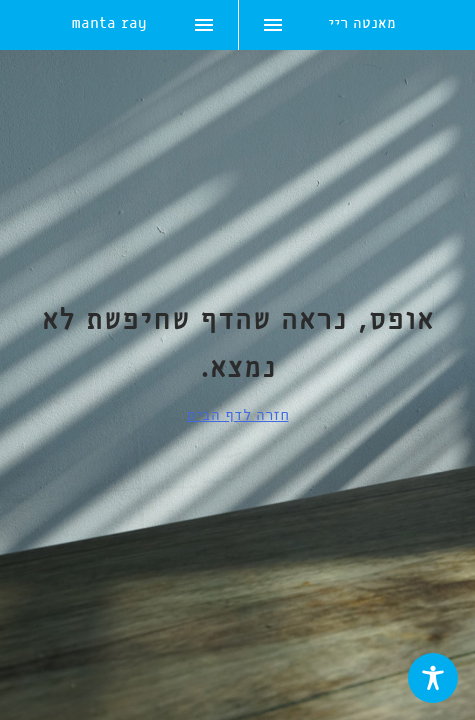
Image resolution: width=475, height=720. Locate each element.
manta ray (109, 25)
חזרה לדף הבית (238, 416)
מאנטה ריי (362, 25)
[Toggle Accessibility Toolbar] (433, 678)
